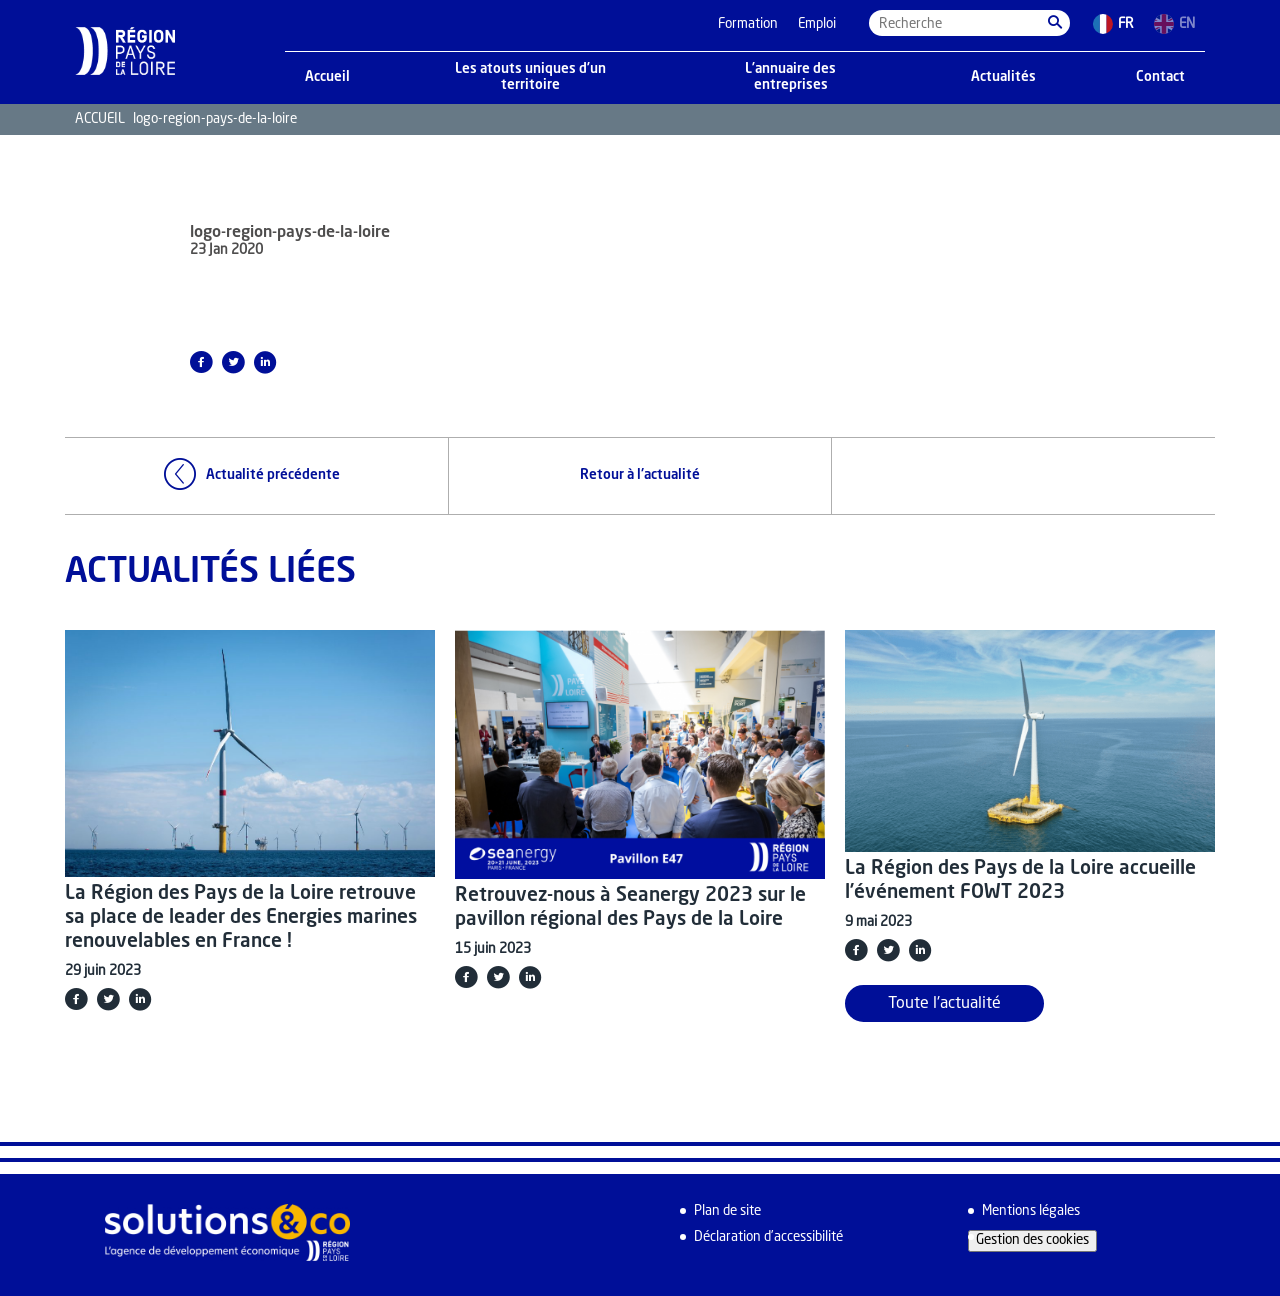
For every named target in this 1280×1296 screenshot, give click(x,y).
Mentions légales (1031, 1211)
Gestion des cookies (1032, 1240)
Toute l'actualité (944, 1004)
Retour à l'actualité (640, 475)
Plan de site (727, 1211)
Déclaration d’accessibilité (768, 1237)
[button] (1055, 23)
